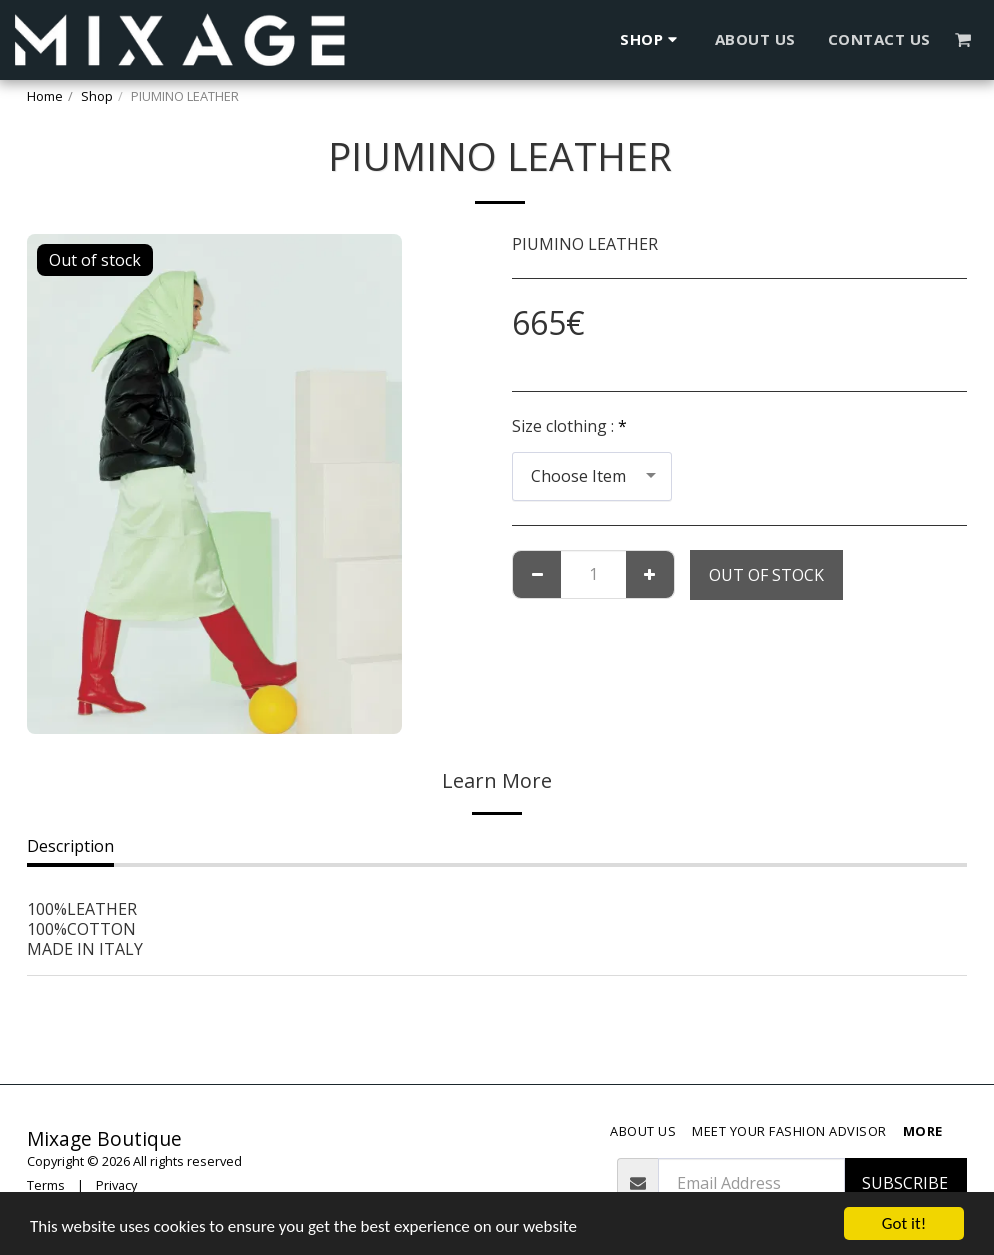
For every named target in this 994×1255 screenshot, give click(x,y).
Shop (97, 96)
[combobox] (592, 476)
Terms (46, 1185)
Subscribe (905, 1183)
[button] (963, 39)
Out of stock (766, 575)
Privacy (116, 1185)
